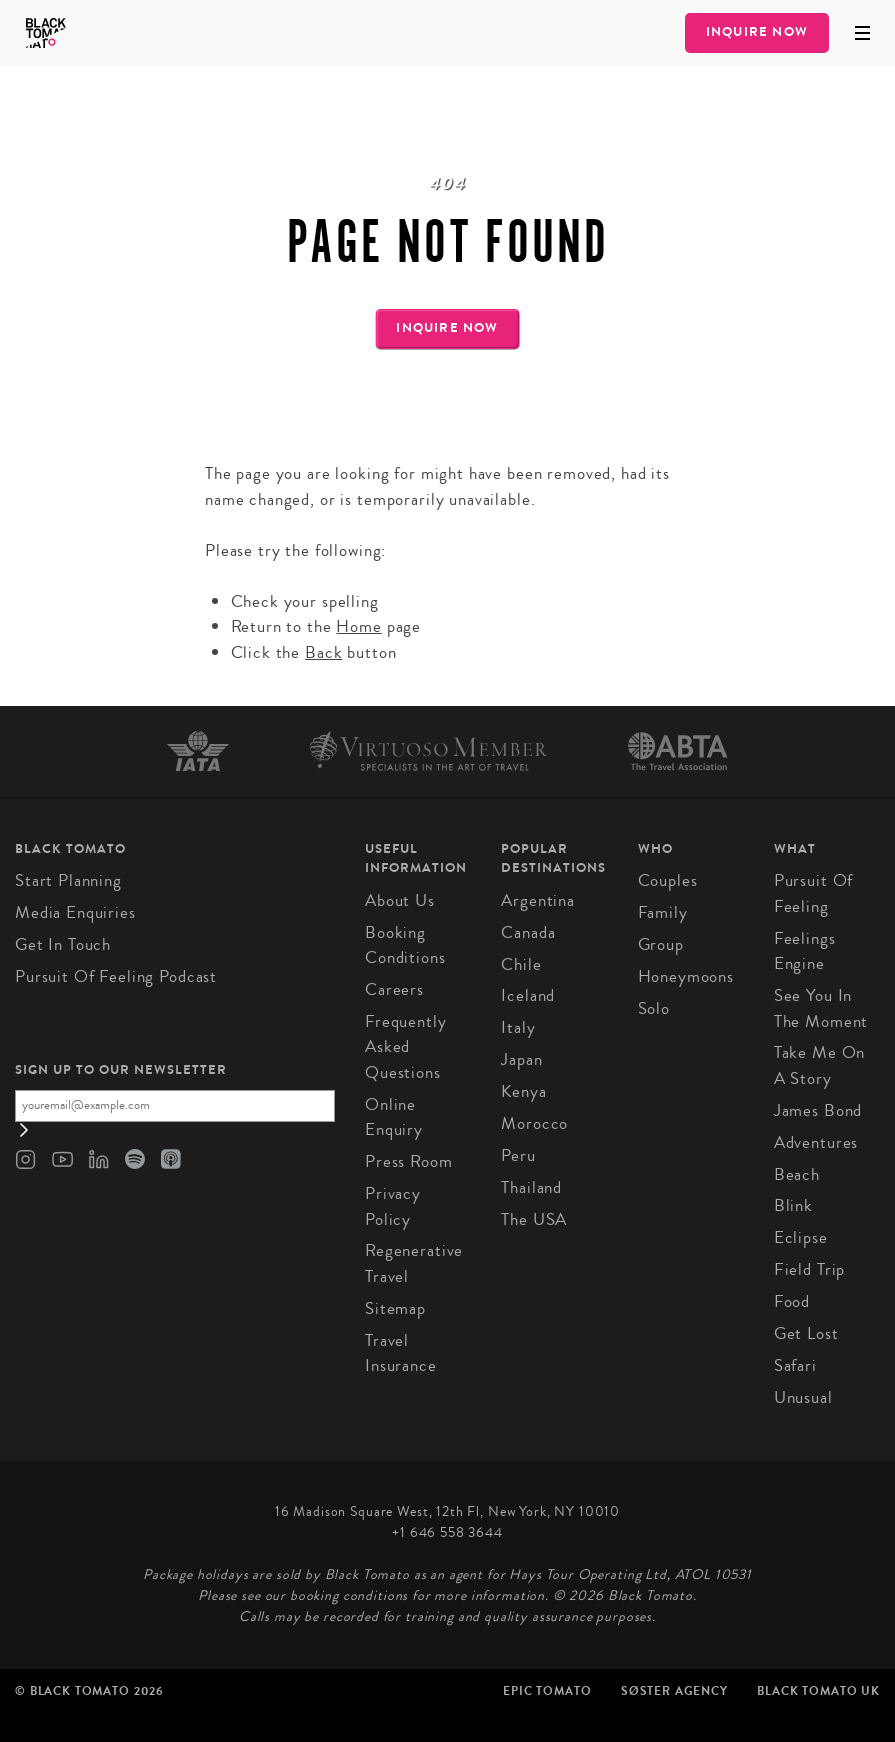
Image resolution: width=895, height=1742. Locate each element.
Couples (668, 880)
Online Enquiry (394, 1117)
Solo (654, 1008)
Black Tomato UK (818, 1691)
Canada (528, 932)
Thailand (531, 1187)
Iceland (528, 995)
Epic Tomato (547, 1691)
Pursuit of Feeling (814, 893)
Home (358, 626)
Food (792, 1301)
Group (661, 944)
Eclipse (801, 1237)
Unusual (803, 1397)
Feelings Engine (805, 951)
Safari (795, 1365)
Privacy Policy (393, 1206)
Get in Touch (63, 944)
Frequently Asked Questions (406, 1047)
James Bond (818, 1110)
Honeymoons (686, 976)
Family (663, 912)
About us (400, 900)
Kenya (523, 1091)
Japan (521, 1059)
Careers (394, 989)
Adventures (816, 1142)
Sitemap (395, 1308)
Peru (518, 1155)
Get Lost (806, 1333)
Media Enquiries (75, 912)
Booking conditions (405, 945)
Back (323, 652)
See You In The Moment (821, 1008)
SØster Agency (674, 1691)
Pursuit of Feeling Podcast (116, 976)
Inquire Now (757, 32)
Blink (793, 1205)
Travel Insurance (401, 1353)
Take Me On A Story (820, 1065)
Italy (518, 1027)
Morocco (534, 1123)
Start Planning (68, 880)
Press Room (409, 1161)
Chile (521, 964)
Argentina (538, 900)
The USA (534, 1219)
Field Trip (810, 1269)
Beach (797, 1174)
